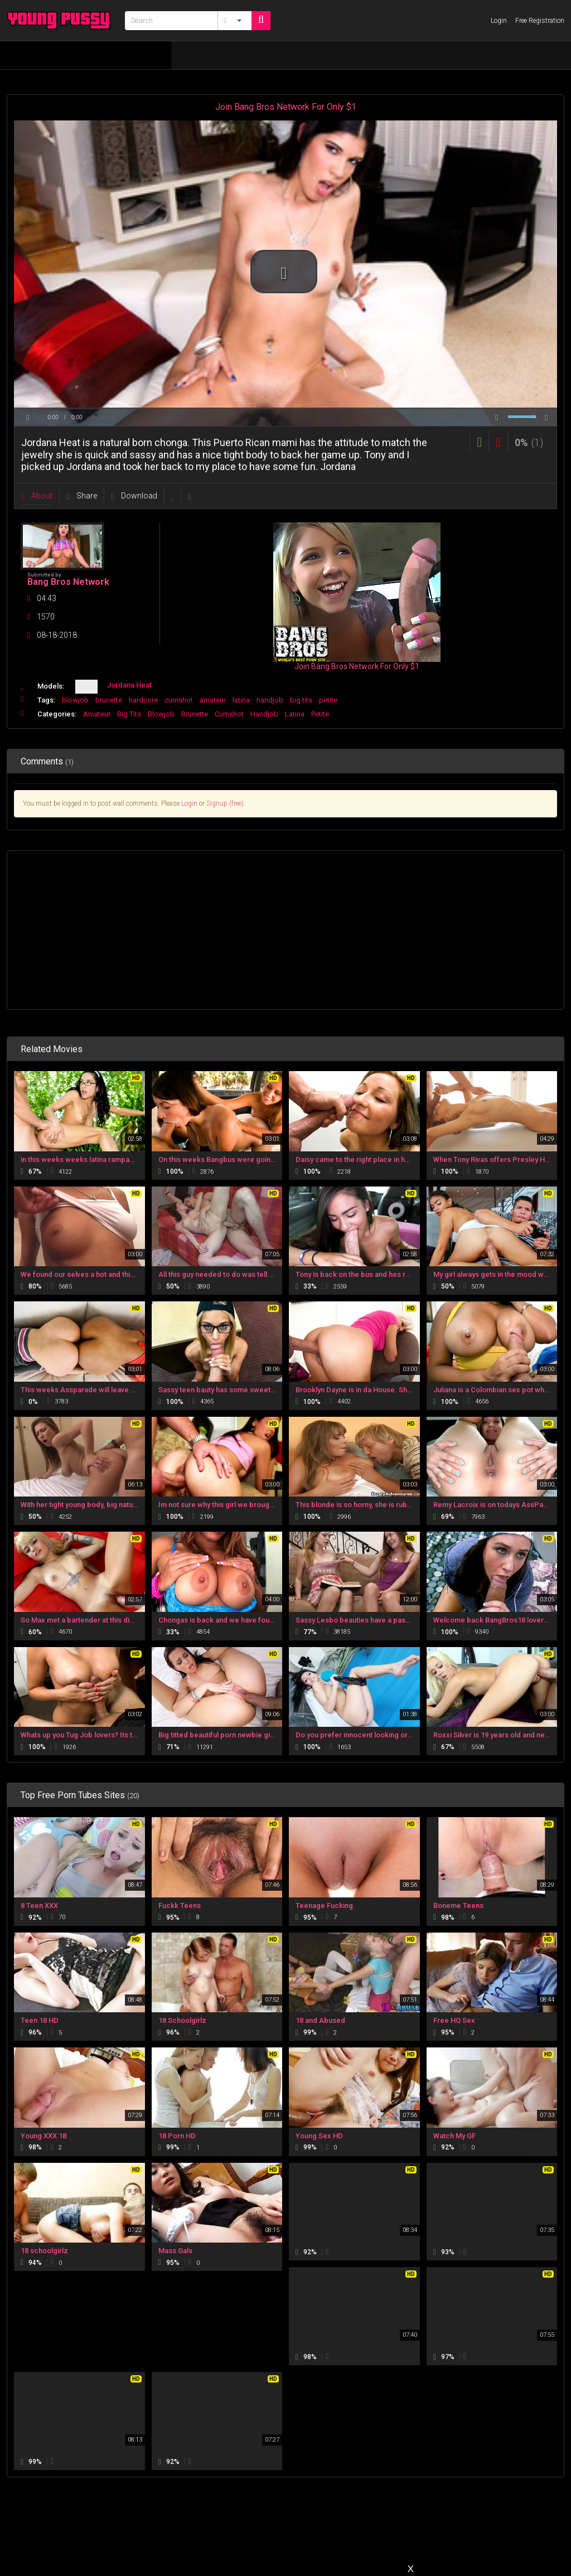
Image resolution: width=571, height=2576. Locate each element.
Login (189, 803)
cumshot (178, 700)
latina (241, 700)
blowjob (75, 700)
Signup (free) (225, 803)
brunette (108, 700)
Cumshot (229, 714)
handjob (270, 700)
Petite (320, 714)
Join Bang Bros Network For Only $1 (285, 106)
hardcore (143, 700)
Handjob (264, 714)
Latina (294, 714)
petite (328, 700)
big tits (301, 700)
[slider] (285, 408)
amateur (213, 700)
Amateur (96, 714)
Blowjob (161, 714)
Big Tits (129, 714)
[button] (283, 271)
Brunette (194, 714)
